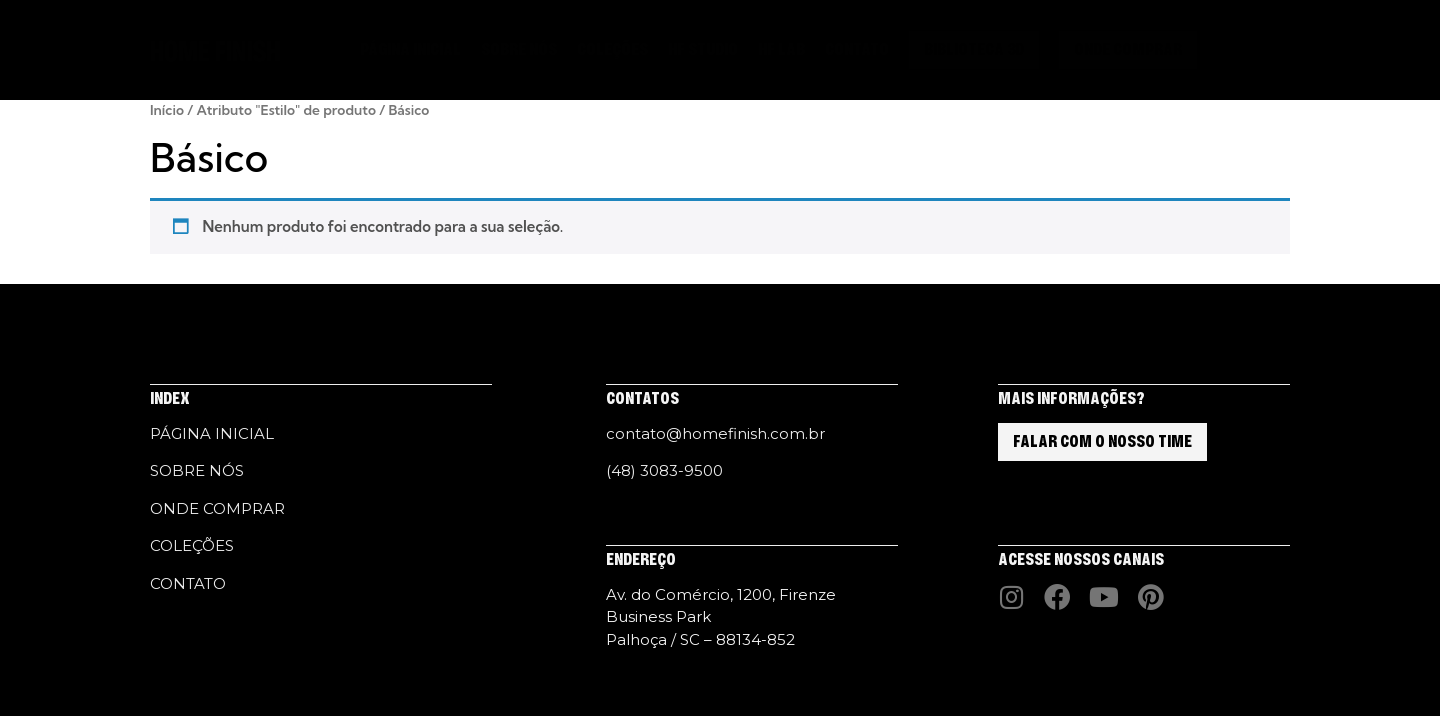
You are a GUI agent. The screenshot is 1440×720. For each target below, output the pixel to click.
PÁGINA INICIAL (410, 50)
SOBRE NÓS (519, 50)
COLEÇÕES (612, 50)
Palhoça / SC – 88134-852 (700, 639)
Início (167, 110)
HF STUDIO (703, 50)
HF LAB (781, 50)
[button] (1234, 51)
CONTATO (857, 50)
